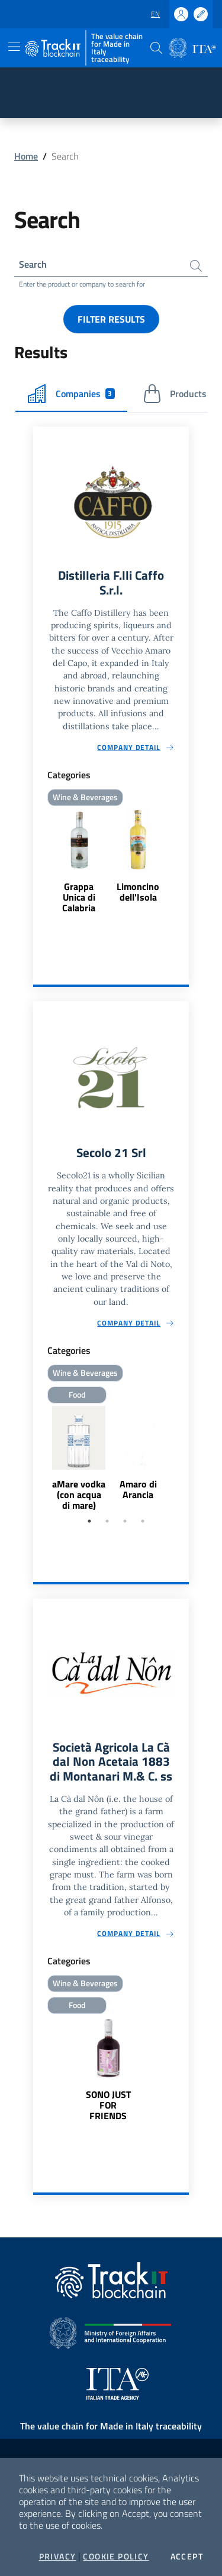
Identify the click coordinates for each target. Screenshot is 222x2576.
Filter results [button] (111, 319)
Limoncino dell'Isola (138, 891)
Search (33, 264)
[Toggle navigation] (14, 47)
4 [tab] (143, 1521)
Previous (38, 1459)
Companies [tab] (71, 393)
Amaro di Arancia (138, 1489)
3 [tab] (125, 1521)
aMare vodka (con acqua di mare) (78, 1494)
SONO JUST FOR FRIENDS (108, 2105)
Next (183, 1459)
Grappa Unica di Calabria (78, 897)
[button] (156, 48)
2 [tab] (107, 1521)
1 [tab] (89, 1521)
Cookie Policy (116, 2556)
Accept (186, 2556)
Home (26, 156)
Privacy (57, 2556)
